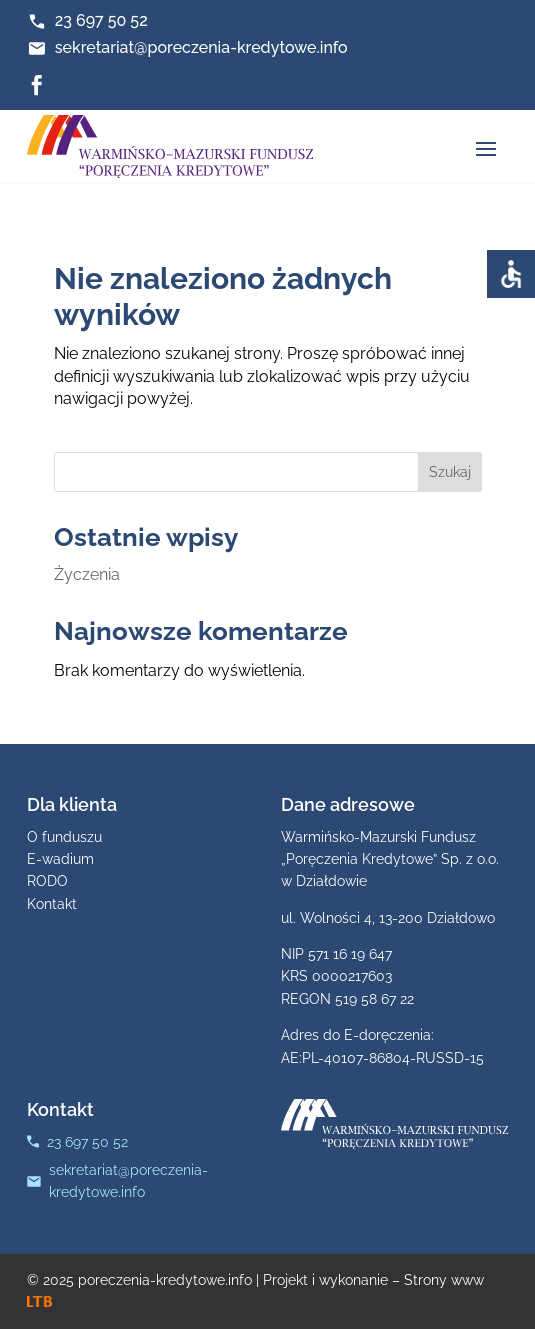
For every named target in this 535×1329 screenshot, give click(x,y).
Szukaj (450, 472)
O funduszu (64, 837)
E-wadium (60, 859)
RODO (47, 881)
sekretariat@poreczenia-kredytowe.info (201, 47)
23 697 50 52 (101, 20)
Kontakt (52, 904)
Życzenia (87, 574)
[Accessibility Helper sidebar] (511, 274)
